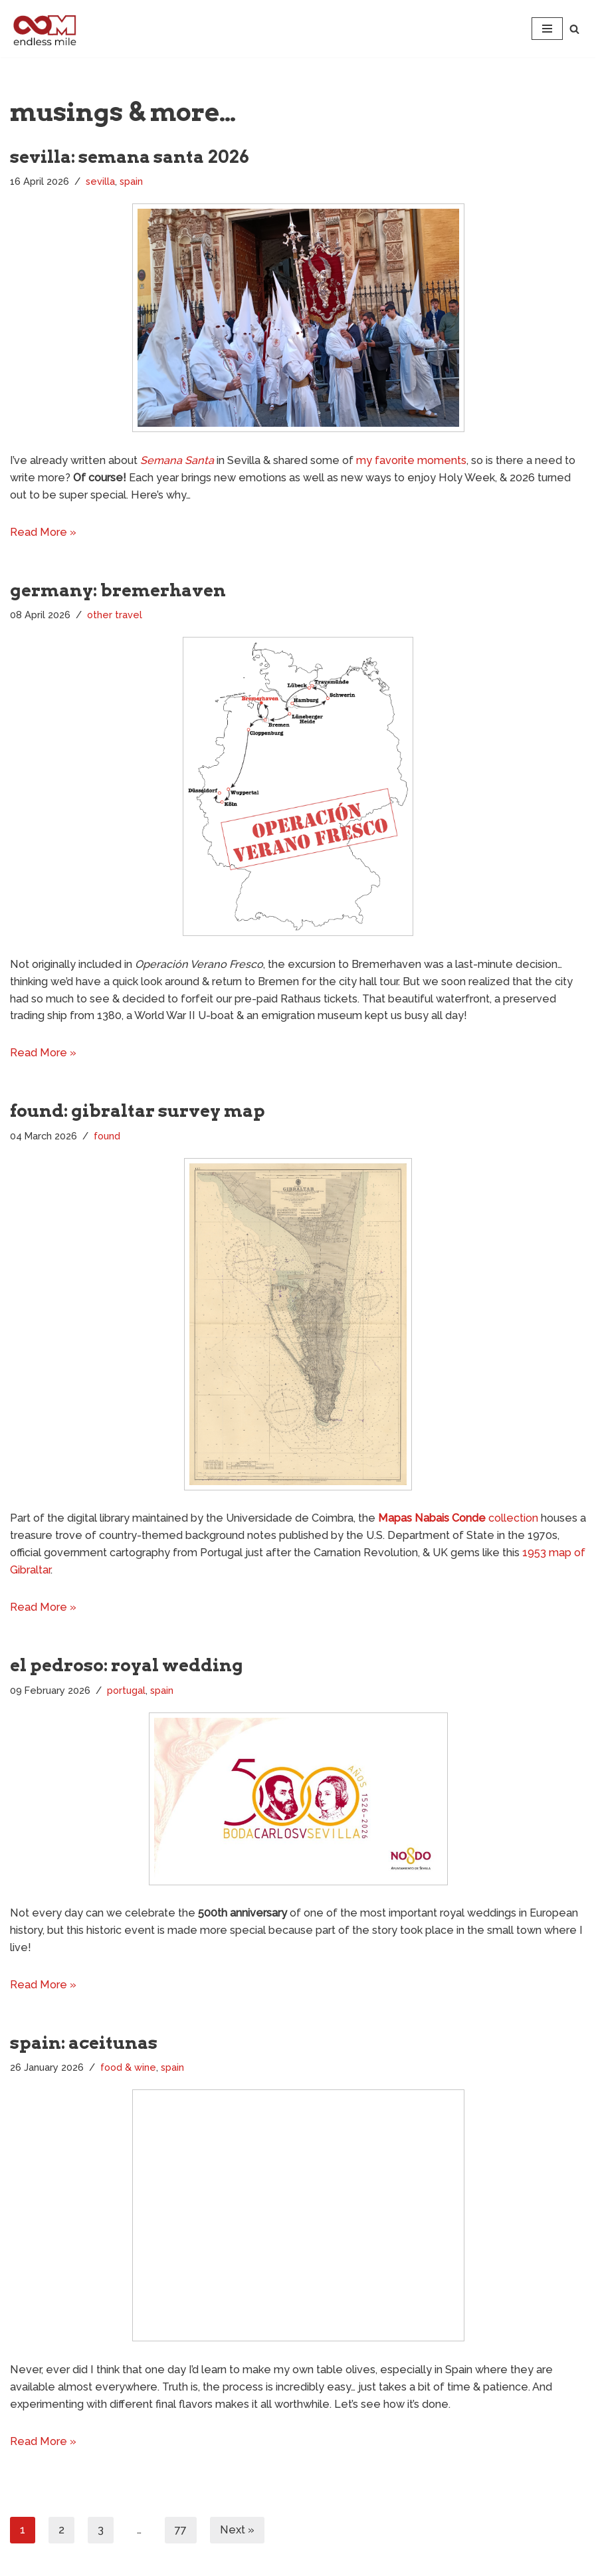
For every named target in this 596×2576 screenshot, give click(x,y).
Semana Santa (173, 459)
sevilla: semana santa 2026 (129, 156)
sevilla (100, 181)
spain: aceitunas (83, 2036)
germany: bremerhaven (118, 588)
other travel (114, 613)
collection (452, 1514)
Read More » (42, 531)
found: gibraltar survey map (137, 1108)
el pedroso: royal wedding (126, 1660)
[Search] (574, 29)
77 (181, 2522)
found (107, 1133)
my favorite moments (403, 459)
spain (131, 181)
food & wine (128, 2061)
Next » (236, 2522)
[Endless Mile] (43, 28)
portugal (126, 1685)
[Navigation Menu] (547, 28)
